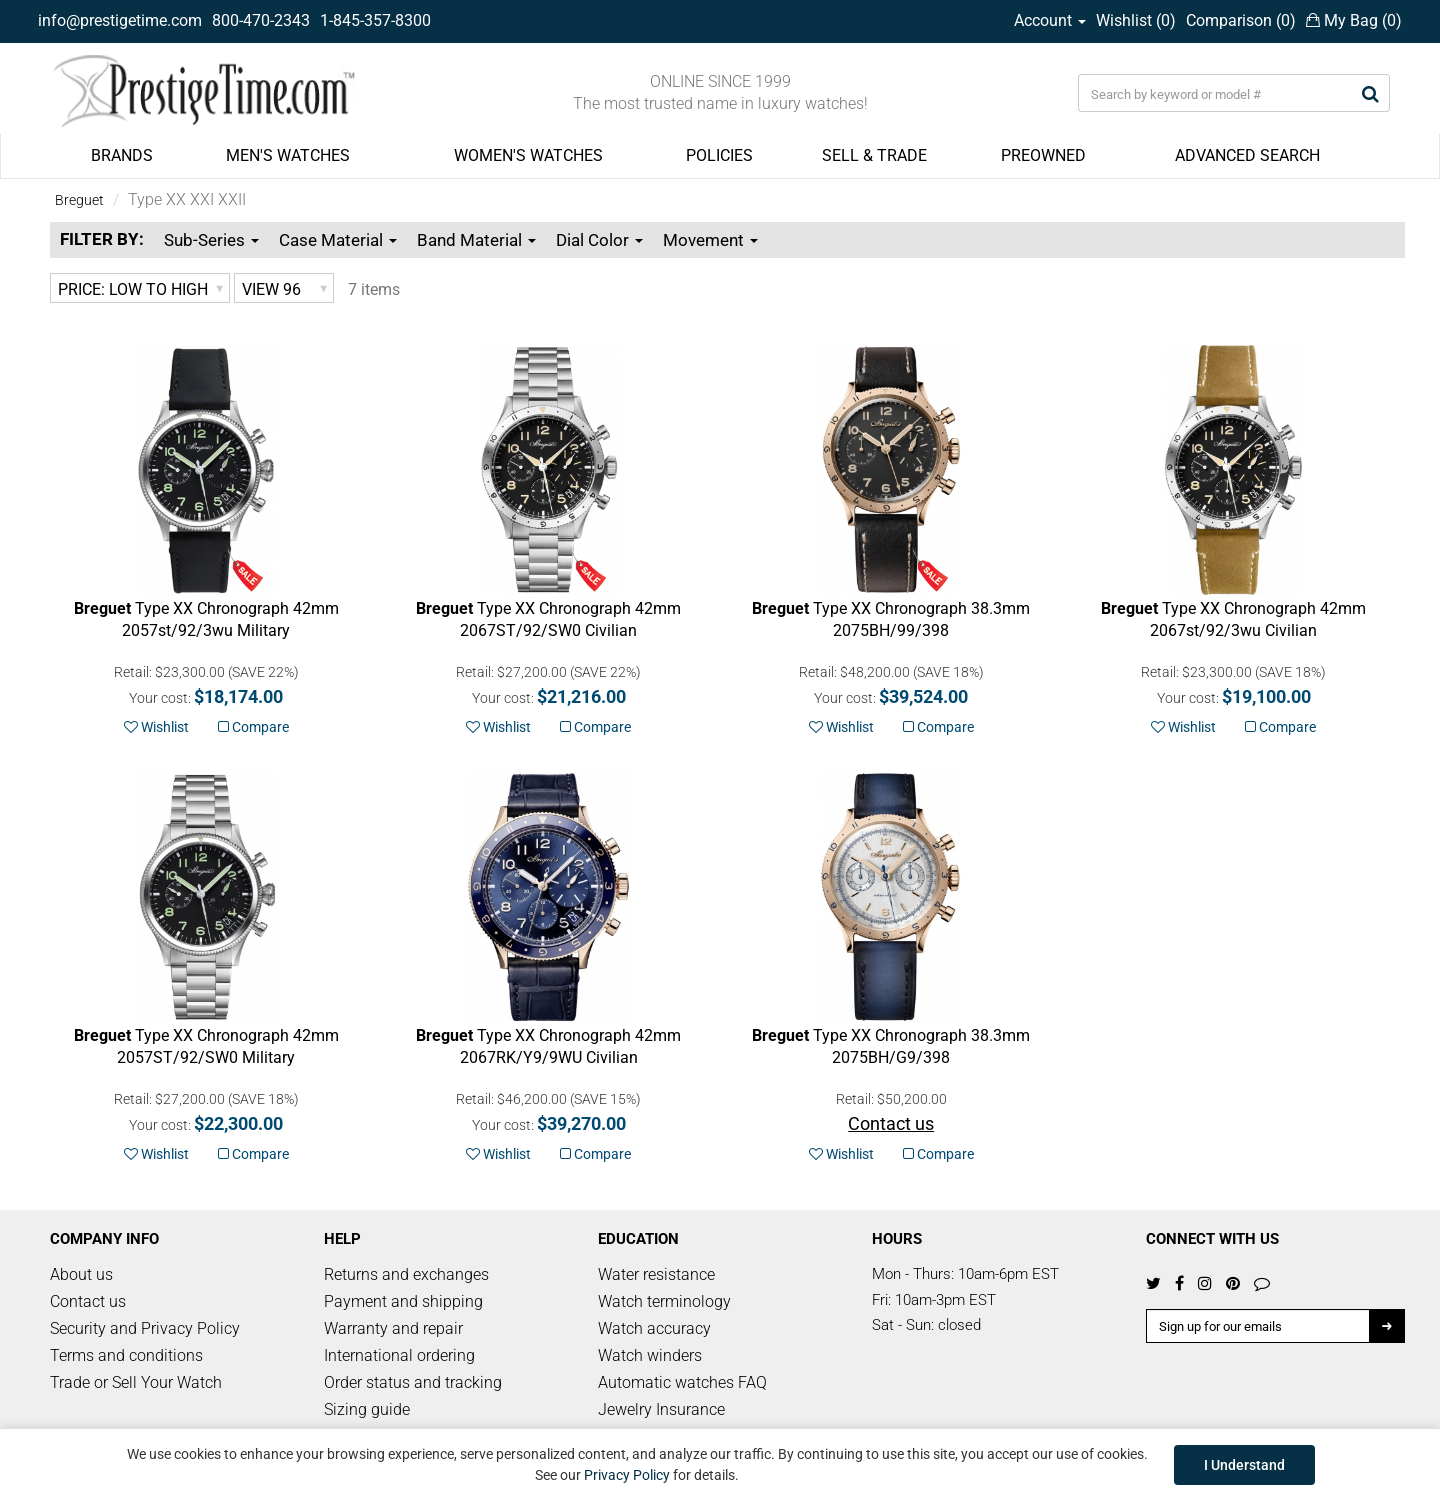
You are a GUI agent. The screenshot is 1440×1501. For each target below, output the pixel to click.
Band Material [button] (476, 240)
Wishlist (156, 727)
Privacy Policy (627, 1475)
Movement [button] (710, 240)
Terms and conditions (126, 1355)
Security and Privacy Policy (145, 1328)
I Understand (1244, 1465)
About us (81, 1274)
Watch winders (650, 1355)
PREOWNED (1043, 155)
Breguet (79, 200)
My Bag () (1354, 20)
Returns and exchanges (406, 1274)
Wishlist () (1136, 20)
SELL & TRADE (874, 155)
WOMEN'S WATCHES (528, 155)
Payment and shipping (403, 1301)
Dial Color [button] (599, 240)
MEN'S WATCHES (288, 155)
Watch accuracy (654, 1328)
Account (1050, 20)
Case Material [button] (338, 240)
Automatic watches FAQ (682, 1382)
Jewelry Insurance (661, 1409)
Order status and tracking (413, 1382)
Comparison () (1241, 20)
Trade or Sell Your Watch (136, 1382)
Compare (253, 727)
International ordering (399, 1355)
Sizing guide (367, 1409)
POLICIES (719, 155)
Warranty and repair (393, 1328)
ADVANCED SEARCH (1247, 155)
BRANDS (122, 155)
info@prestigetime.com (120, 20)
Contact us (88, 1301)
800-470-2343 (261, 20)
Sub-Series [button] (211, 240)
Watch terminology (664, 1301)
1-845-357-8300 (375, 20)
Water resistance (656, 1274)
